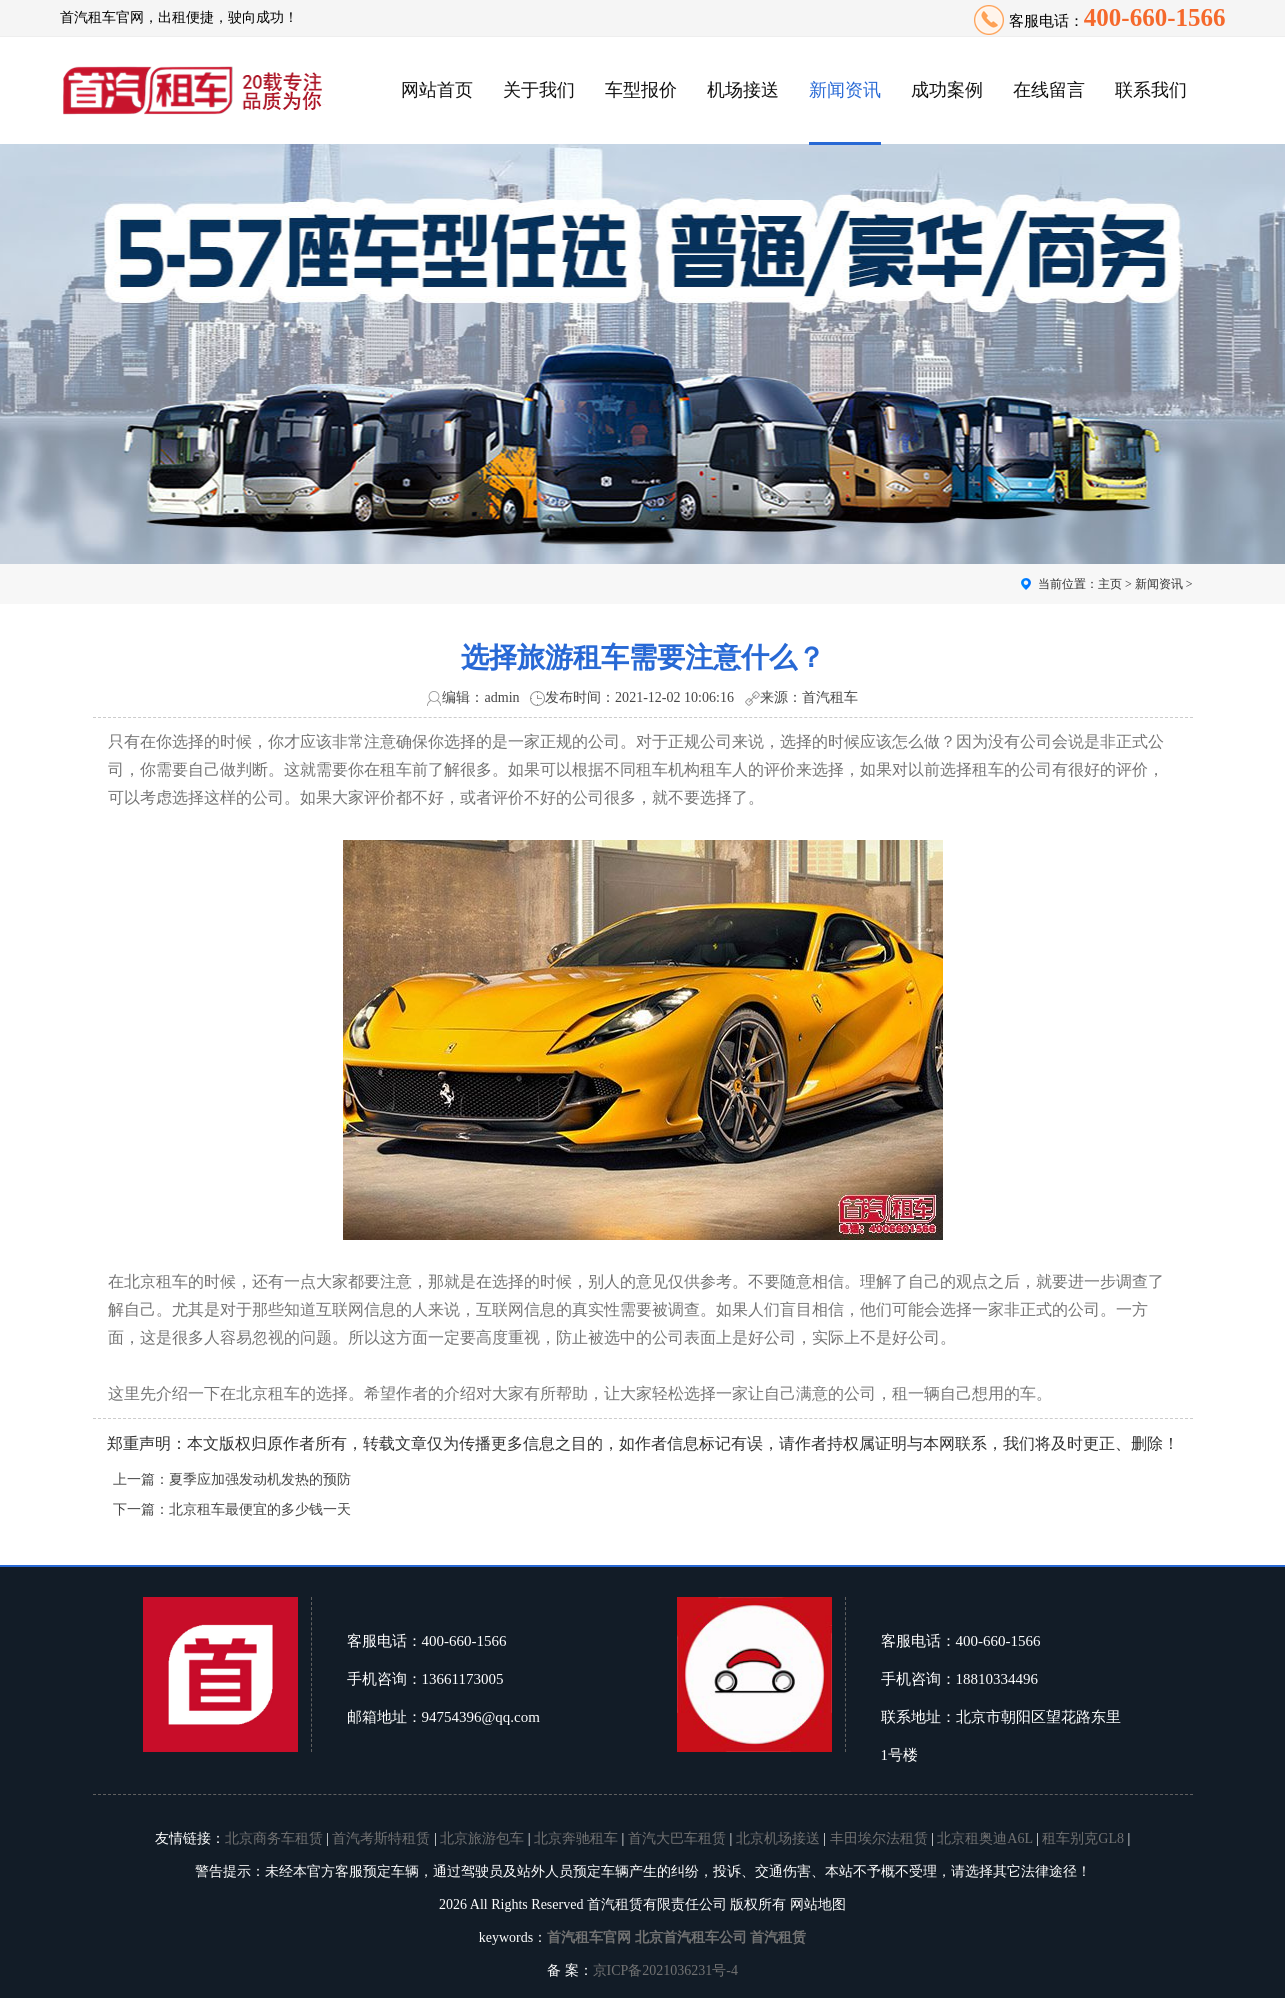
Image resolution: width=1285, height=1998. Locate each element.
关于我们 (539, 90)
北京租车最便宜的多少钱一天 (260, 1509)
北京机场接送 (778, 1838)
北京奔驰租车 (576, 1838)
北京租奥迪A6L (984, 1838)
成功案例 (947, 90)
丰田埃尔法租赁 (879, 1838)
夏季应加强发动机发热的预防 (260, 1479)
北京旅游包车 (482, 1838)
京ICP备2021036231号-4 (665, 1970)
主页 (1110, 584)
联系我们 (1151, 90)
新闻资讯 (845, 90)
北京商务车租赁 (274, 1838)
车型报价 (641, 90)
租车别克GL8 (1083, 1838)
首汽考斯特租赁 (381, 1838)
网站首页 (437, 90)
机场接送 (743, 90)
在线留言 (1049, 90)
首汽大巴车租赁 (677, 1838)
